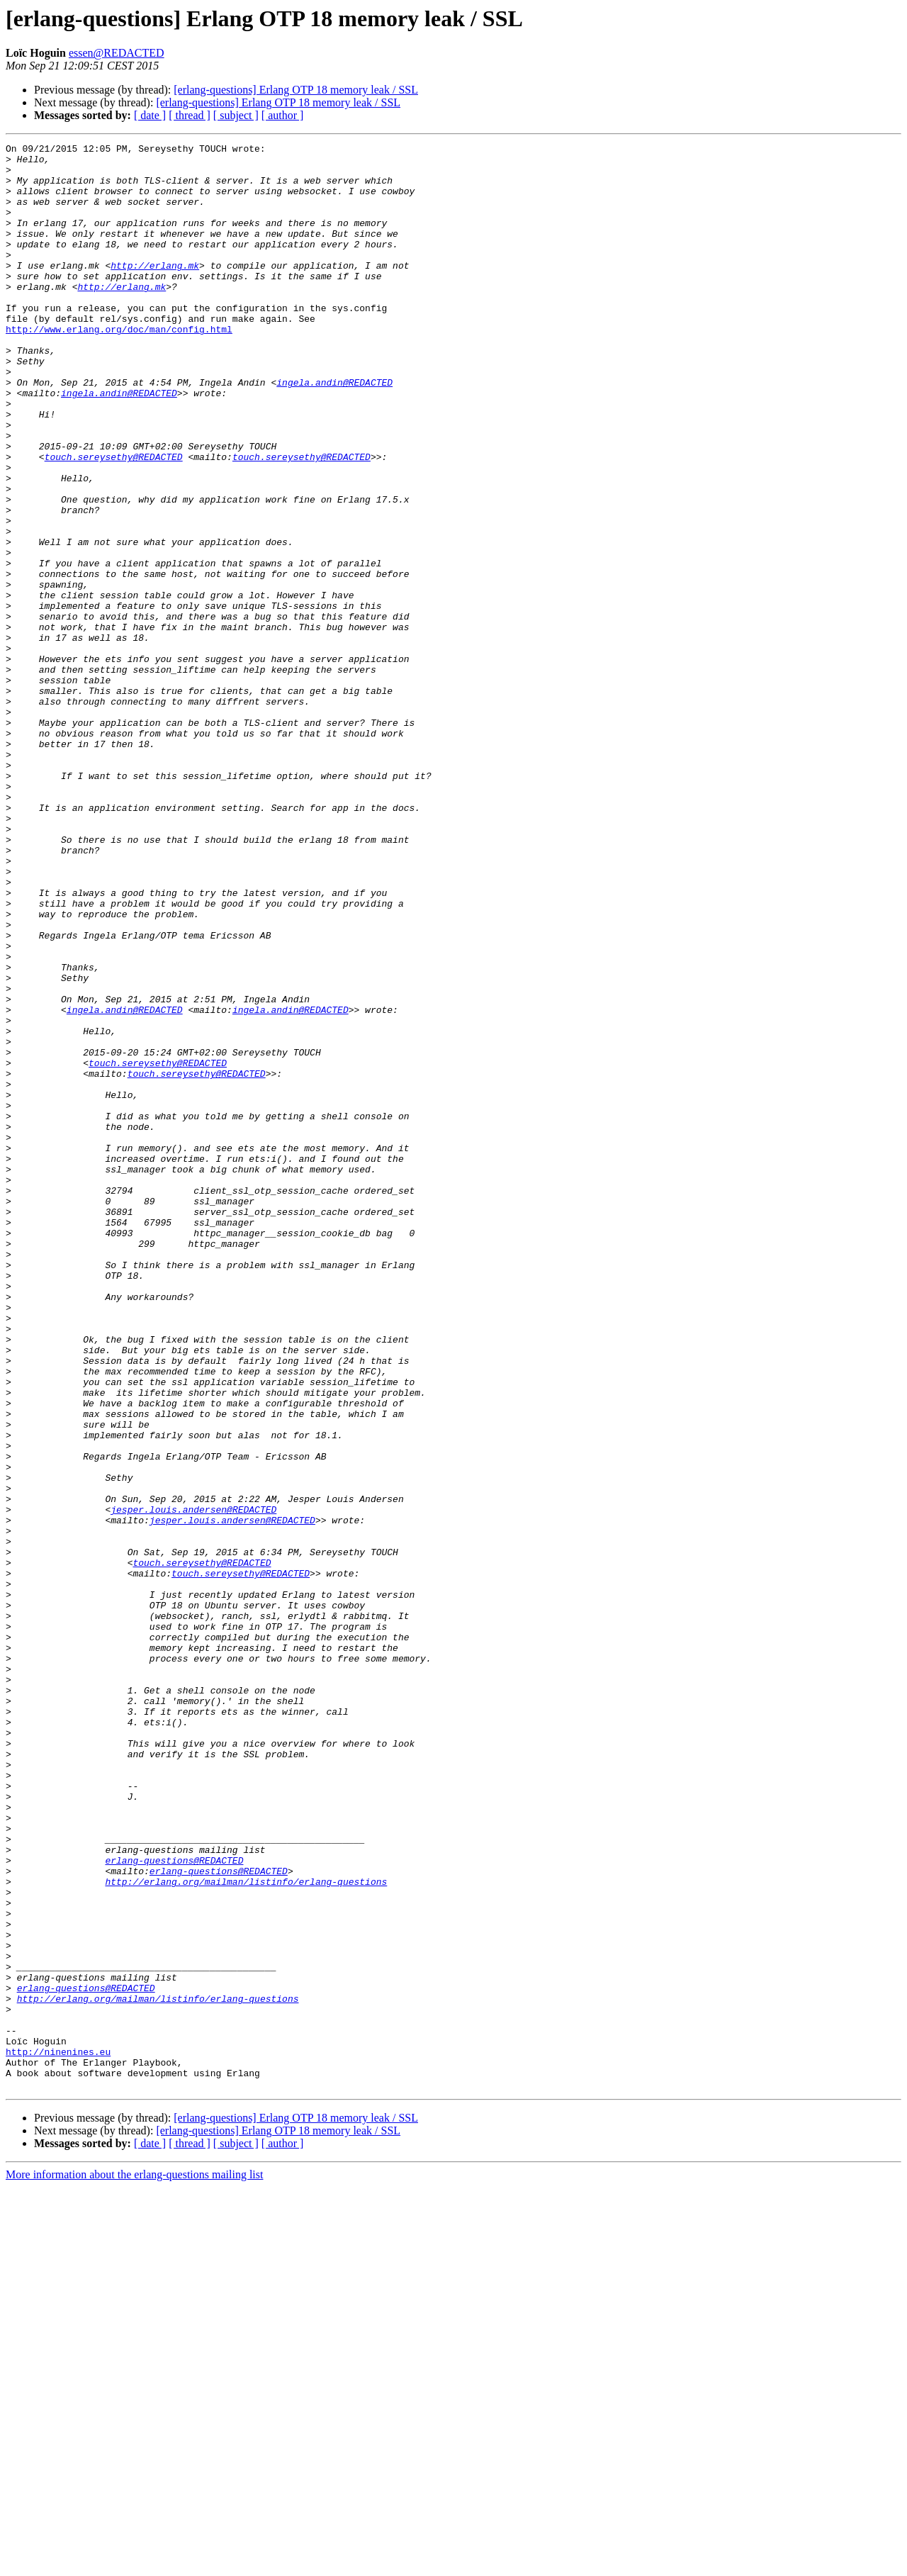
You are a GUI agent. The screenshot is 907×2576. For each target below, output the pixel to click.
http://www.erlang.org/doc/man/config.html (119, 367)
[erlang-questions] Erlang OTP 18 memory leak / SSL (296, 90)
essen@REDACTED (116, 53)
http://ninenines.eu (58, 2434)
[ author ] (282, 115)
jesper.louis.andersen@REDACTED (193, 1783)
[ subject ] (236, 115)
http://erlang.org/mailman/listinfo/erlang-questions (246, 2230)
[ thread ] (189, 115)
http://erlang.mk (155, 290)
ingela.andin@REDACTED (334, 431)
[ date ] (150, 115)
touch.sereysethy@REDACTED (114, 520)
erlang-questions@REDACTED (174, 2204)
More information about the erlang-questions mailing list (134, 2564)
